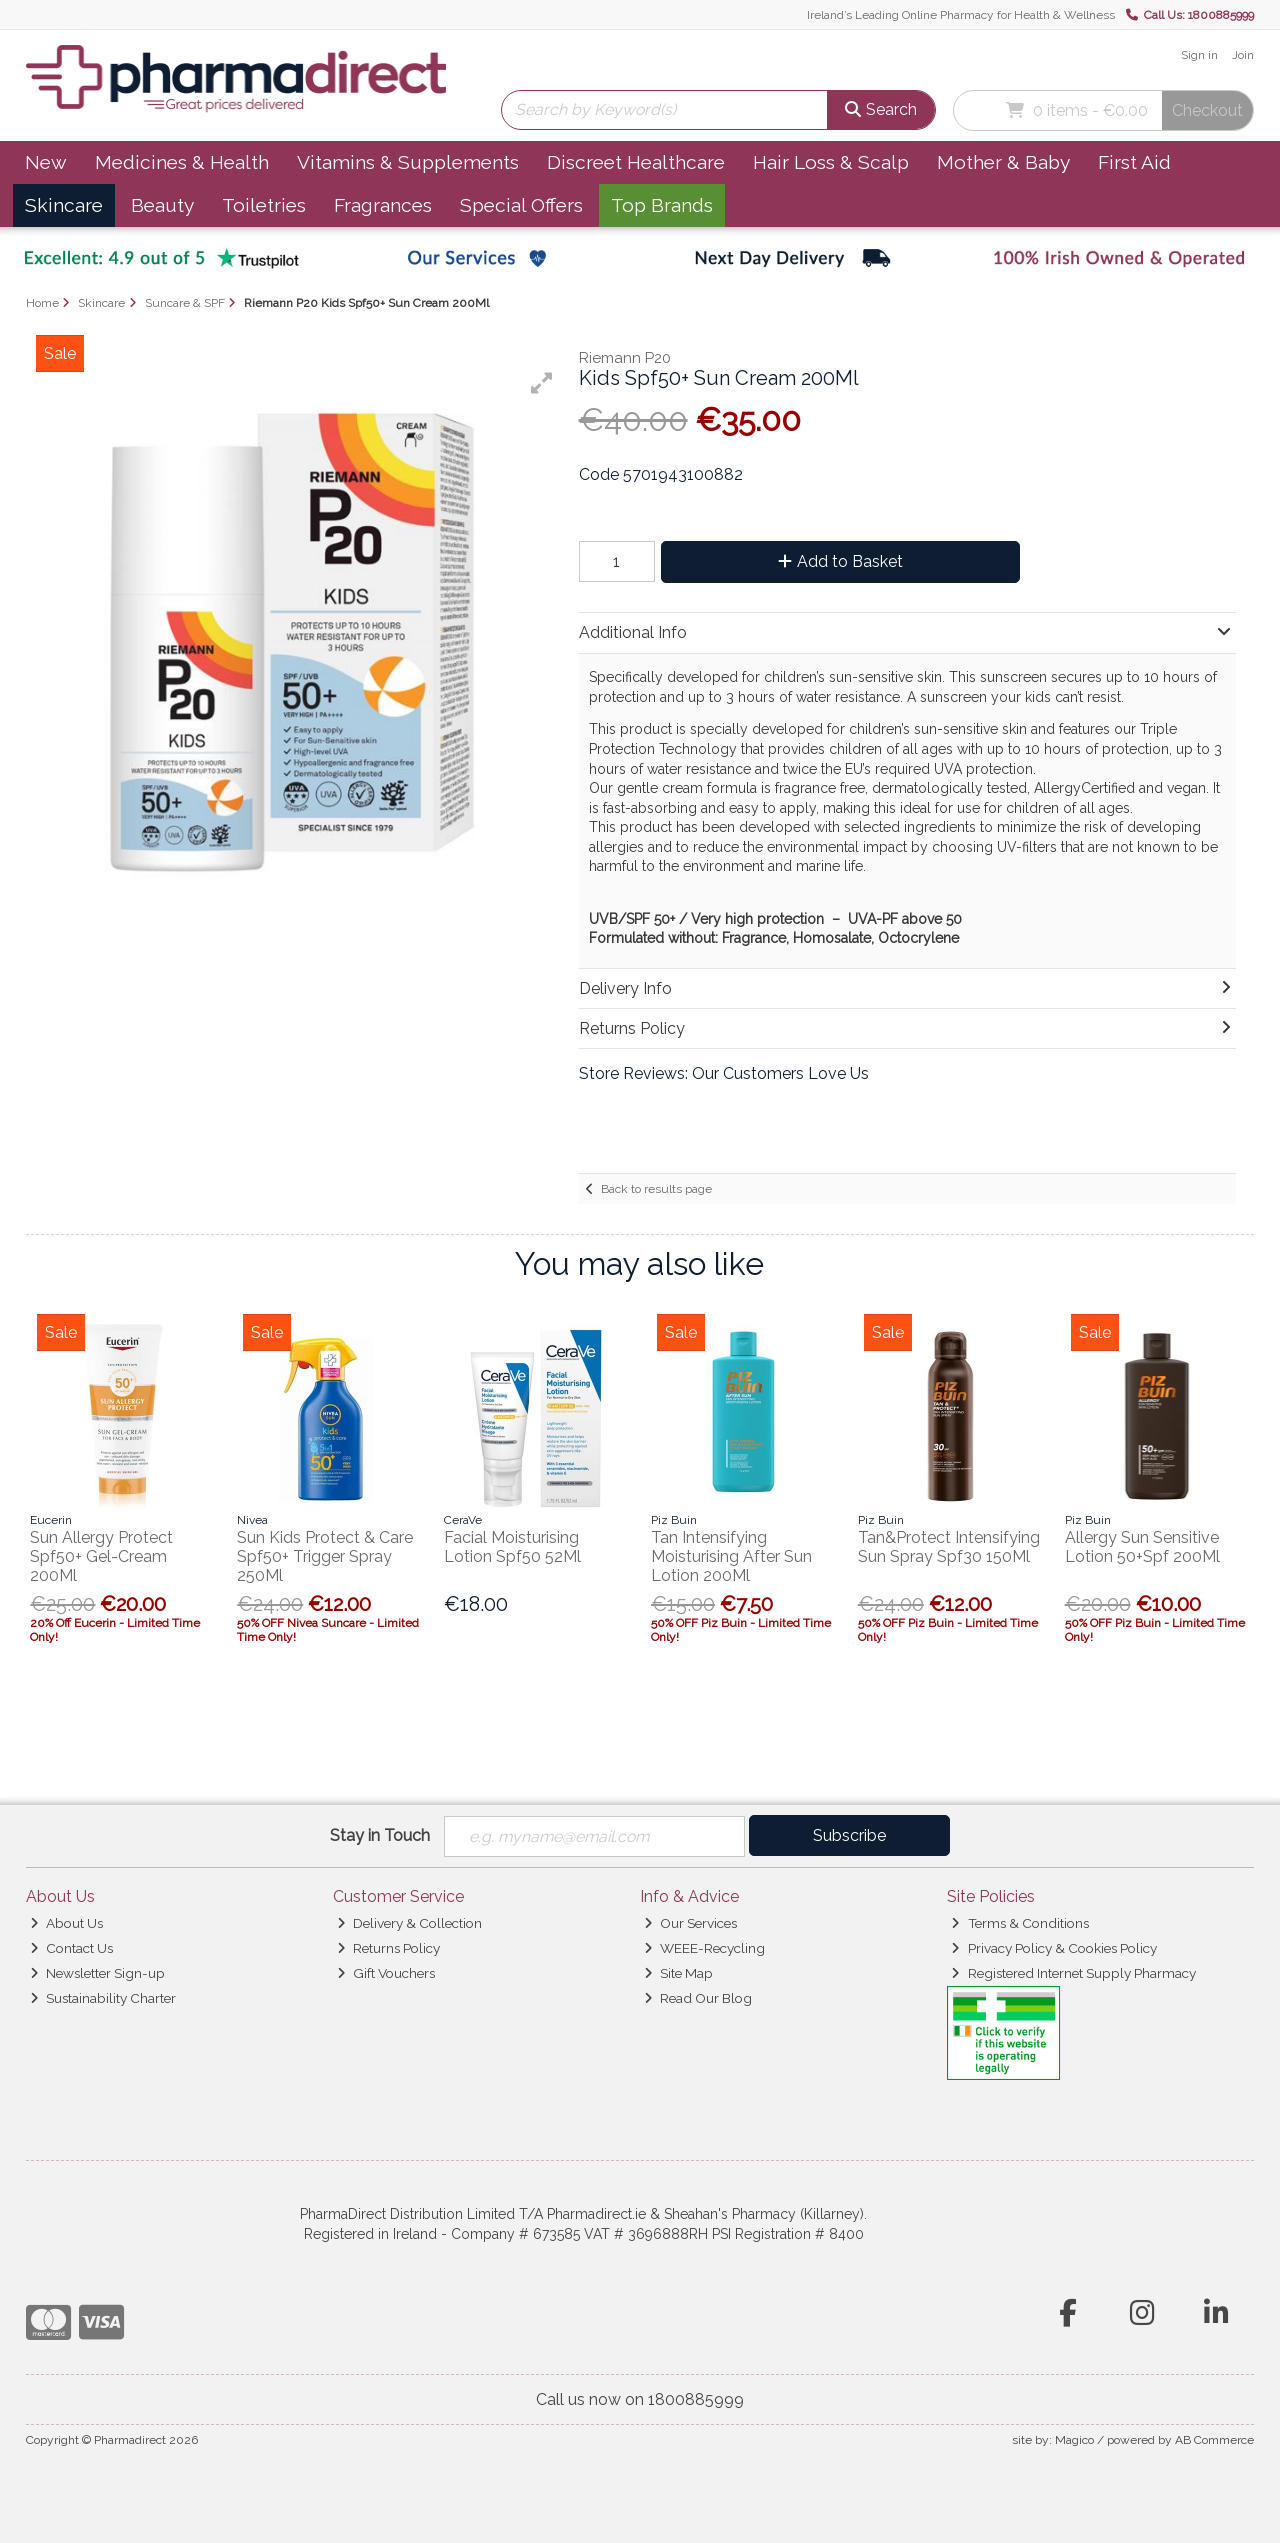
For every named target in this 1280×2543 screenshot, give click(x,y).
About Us (66, 1924)
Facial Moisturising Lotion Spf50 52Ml (512, 1547)
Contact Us (71, 1948)
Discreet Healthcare (636, 162)
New (46, 162)
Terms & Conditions (1019, 1924)
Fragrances (383, 205)
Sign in (1199, 55)
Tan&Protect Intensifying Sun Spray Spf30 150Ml (949, 1547)
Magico (1074, 2440)
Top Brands (662, 205)
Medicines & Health (182, 162)
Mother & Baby (1003, 162)
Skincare (64, 205)
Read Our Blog (698, 1998)
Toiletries (264, 205)
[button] (542, 383)
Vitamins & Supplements (408, 162)
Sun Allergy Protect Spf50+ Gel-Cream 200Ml (101, 1556)
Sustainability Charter (103, 1998)
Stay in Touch (380, 1835)
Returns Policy (388, 1948)
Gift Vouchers (386, 1973)
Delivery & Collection (409, 1924)
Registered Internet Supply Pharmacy (1073, 1973)
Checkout (1207, 110)
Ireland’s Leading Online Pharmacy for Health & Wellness (961, 15)
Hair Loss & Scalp (831, 162)
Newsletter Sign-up (97, 1973)
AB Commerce (1214, 2440)
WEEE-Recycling (704, 1948)
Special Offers (521, 205)
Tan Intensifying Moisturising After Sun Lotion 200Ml (731, 1556)
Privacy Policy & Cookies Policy (1053, 1948)
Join (1243, 55)
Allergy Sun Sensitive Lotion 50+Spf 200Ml (1142, 1547)
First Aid (1134, 162)
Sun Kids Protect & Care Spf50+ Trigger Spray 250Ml (325, 1556)
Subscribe (849, 1835)
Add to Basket (838, 561)
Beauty (162, 205)
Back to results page (656, 1189)
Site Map (678, 1973)
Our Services (690, 1924)
